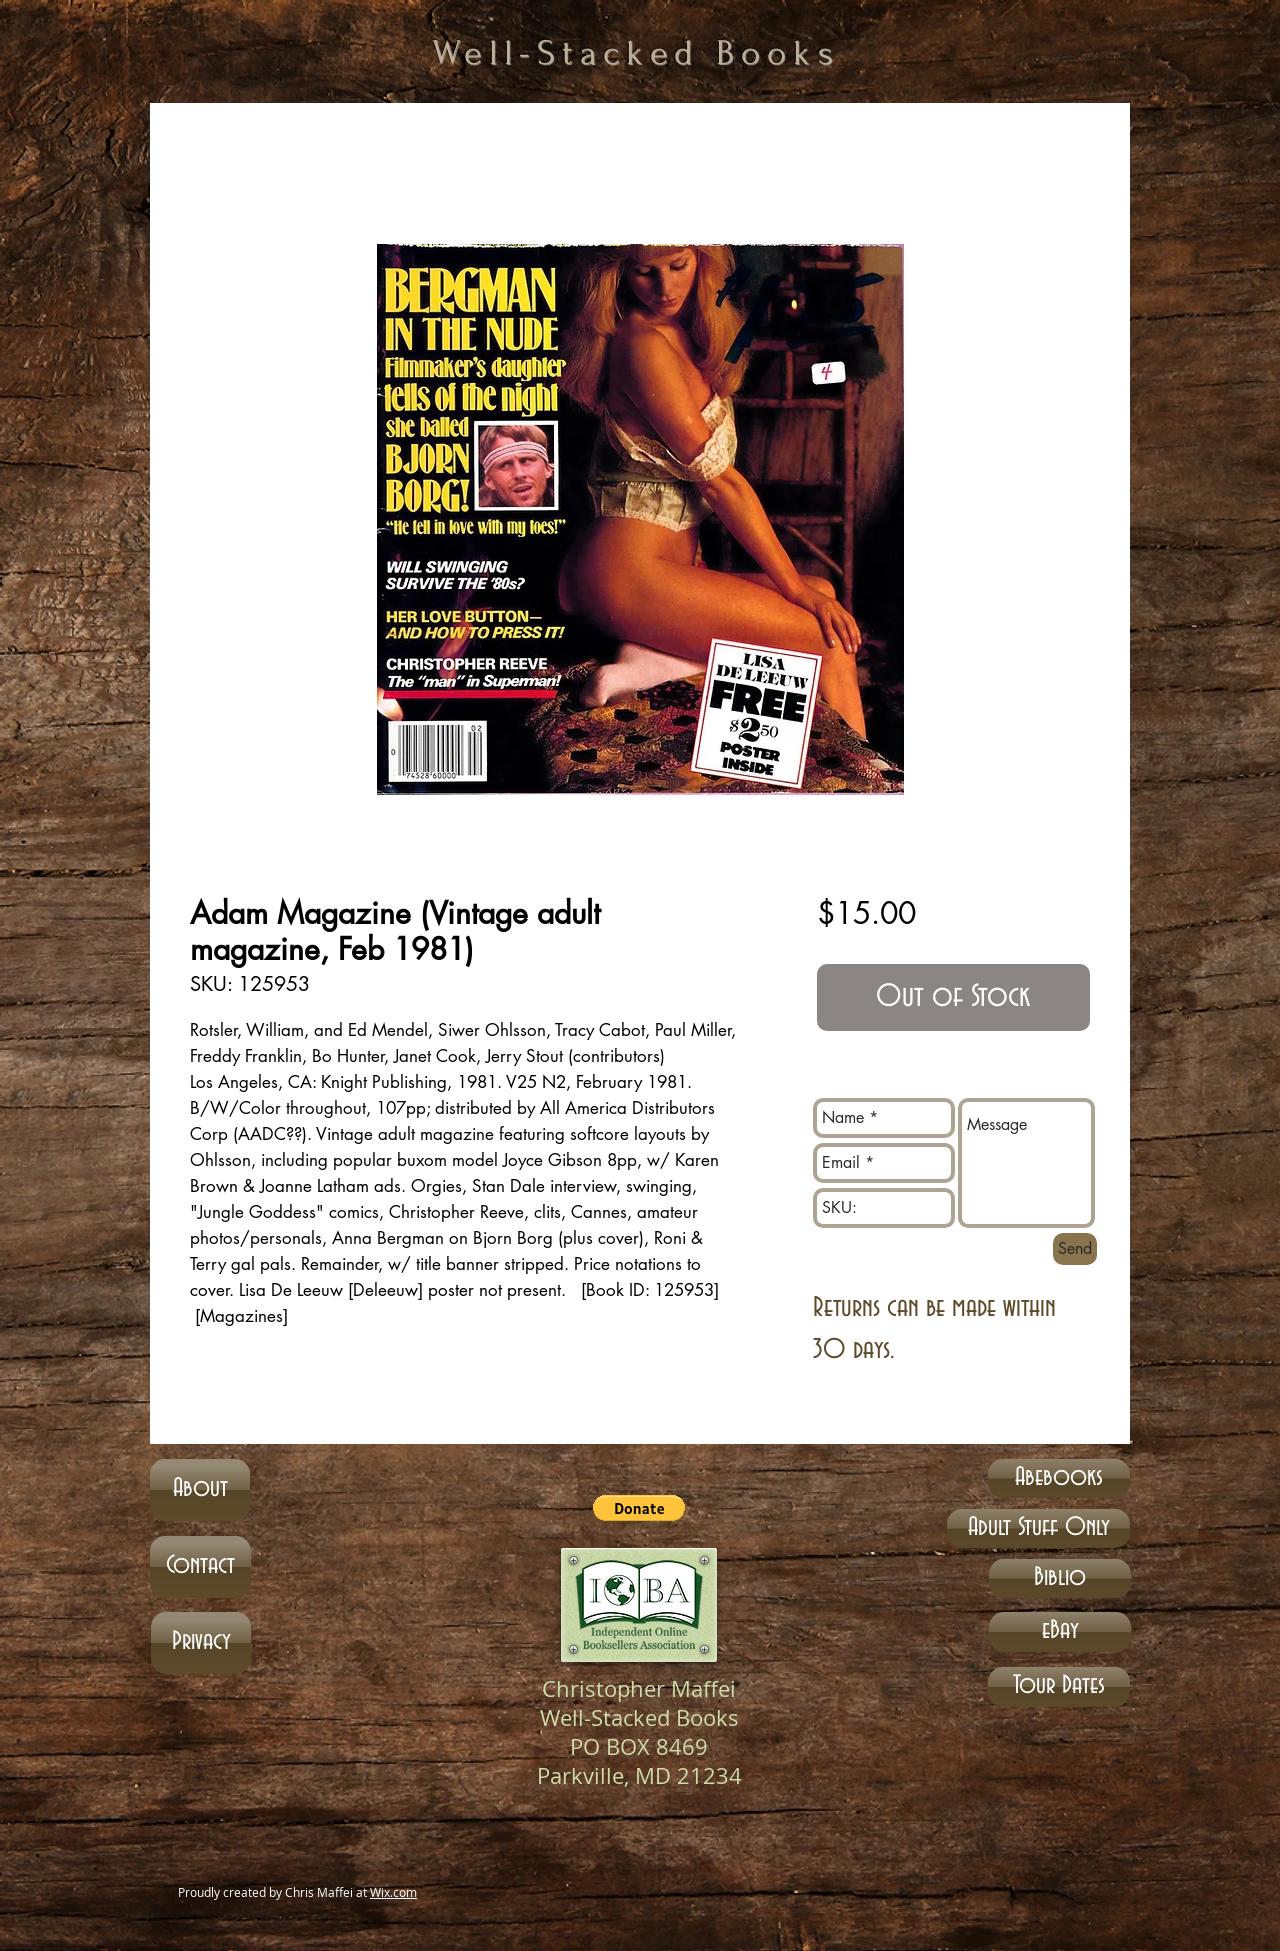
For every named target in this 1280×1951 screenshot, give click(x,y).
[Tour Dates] (1059, 1687)
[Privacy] (201, 1643)
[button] (639, 1508)
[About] (200, 1490)
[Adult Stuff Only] (1038, 1528)
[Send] (1075, 1249)
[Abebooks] (1059, 1478)
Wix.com (393, 1892)
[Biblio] (1060, 1578)
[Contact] (200, 1567)
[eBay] (1060, 1632)
